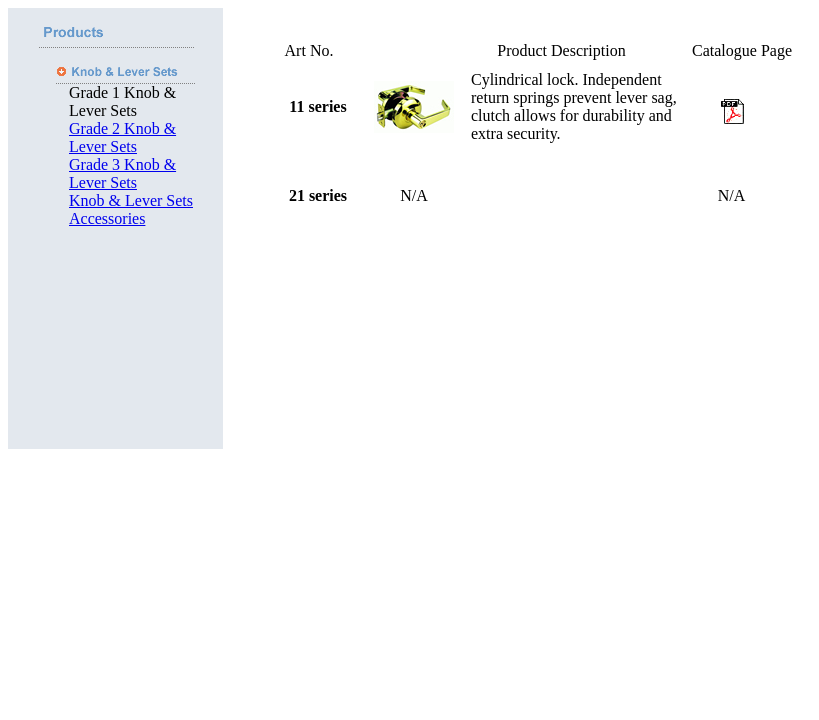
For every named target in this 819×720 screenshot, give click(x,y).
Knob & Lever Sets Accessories (131, 209)
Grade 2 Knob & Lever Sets (122, 137)
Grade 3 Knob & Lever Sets (122, 173)
